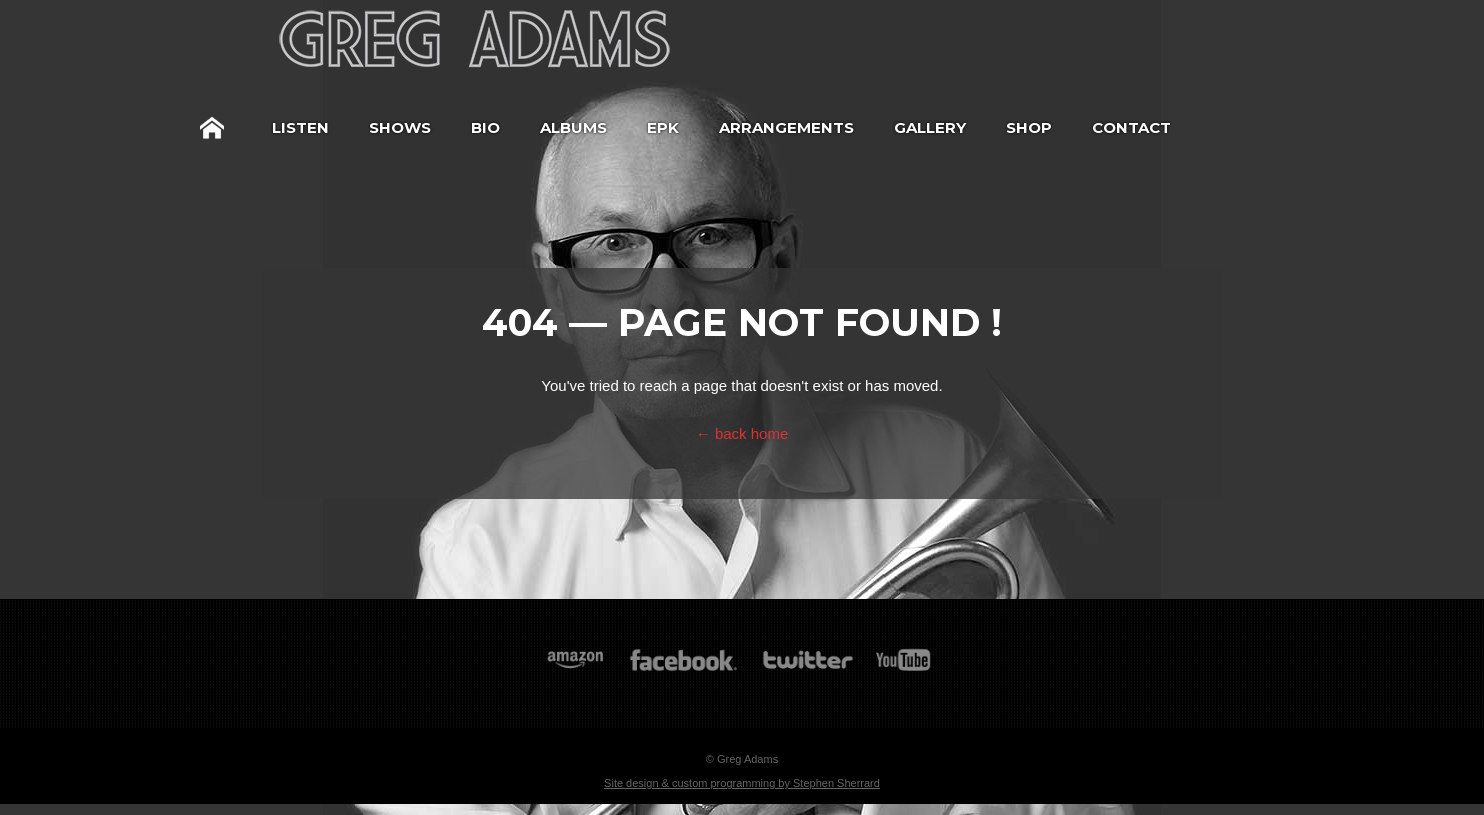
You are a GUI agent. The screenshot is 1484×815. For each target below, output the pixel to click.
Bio (485, 127)
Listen (300, 127)
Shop (1029, 127)
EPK (663, 127)
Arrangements (786, 127)
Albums (573, 127)
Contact (1131, 127)
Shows (400, 127)
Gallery (930, 127)
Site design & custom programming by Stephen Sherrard (742, 783)
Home (212, 128)
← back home (742, 433)
